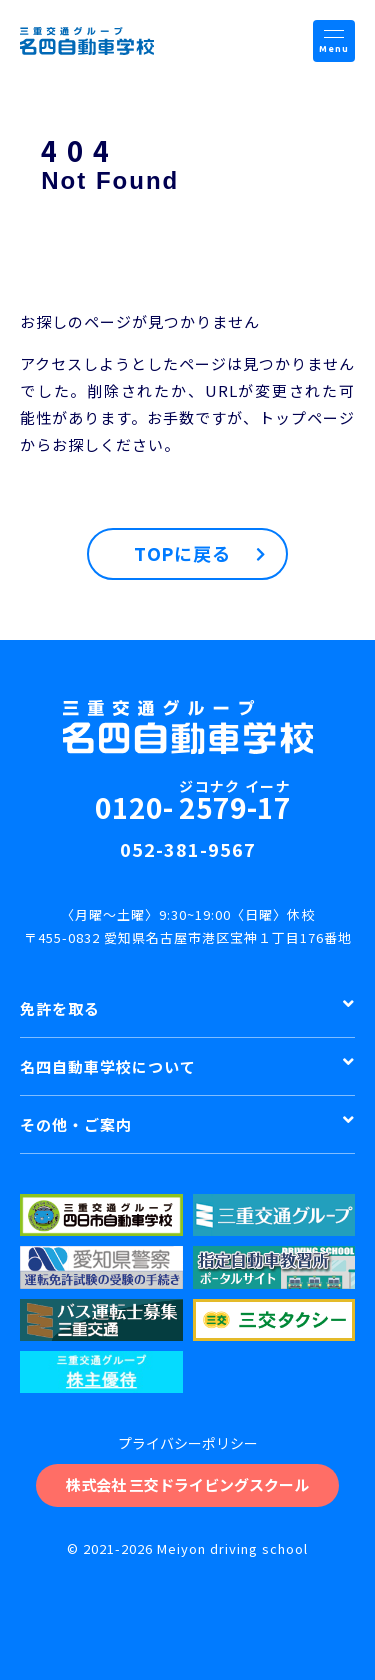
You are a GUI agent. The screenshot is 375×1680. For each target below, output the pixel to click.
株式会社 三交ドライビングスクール (187, 1484)
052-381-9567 (188, 849)
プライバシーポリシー (188, 1443)
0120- (193, 800)
